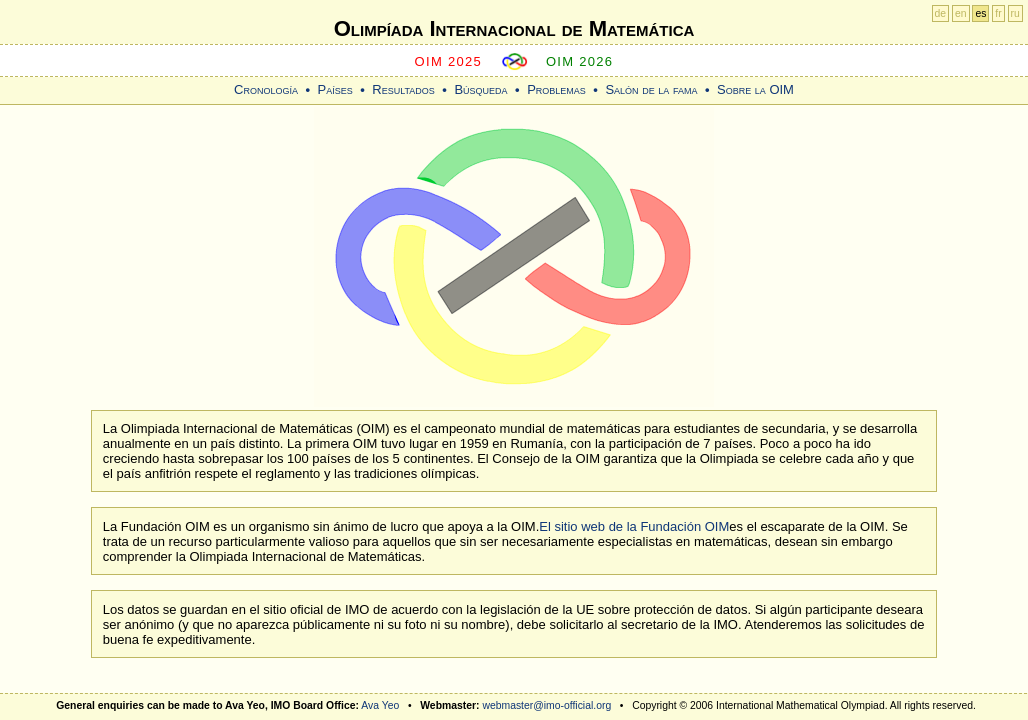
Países (335, 89)
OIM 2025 (449, 61)
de (941, 13)
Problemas (556, 89)
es (980, 13)
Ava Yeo (380, 705)
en (961, 13)
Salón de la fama (651, 89)
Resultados (403, 89)
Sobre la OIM (755, 89)
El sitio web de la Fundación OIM (634, 526)
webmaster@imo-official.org (546, 705)
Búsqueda (480, 89)
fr (998, 13)
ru (1015, 13)
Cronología (266, 89)
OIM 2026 (580, 61)
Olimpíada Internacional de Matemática (514, 28)
